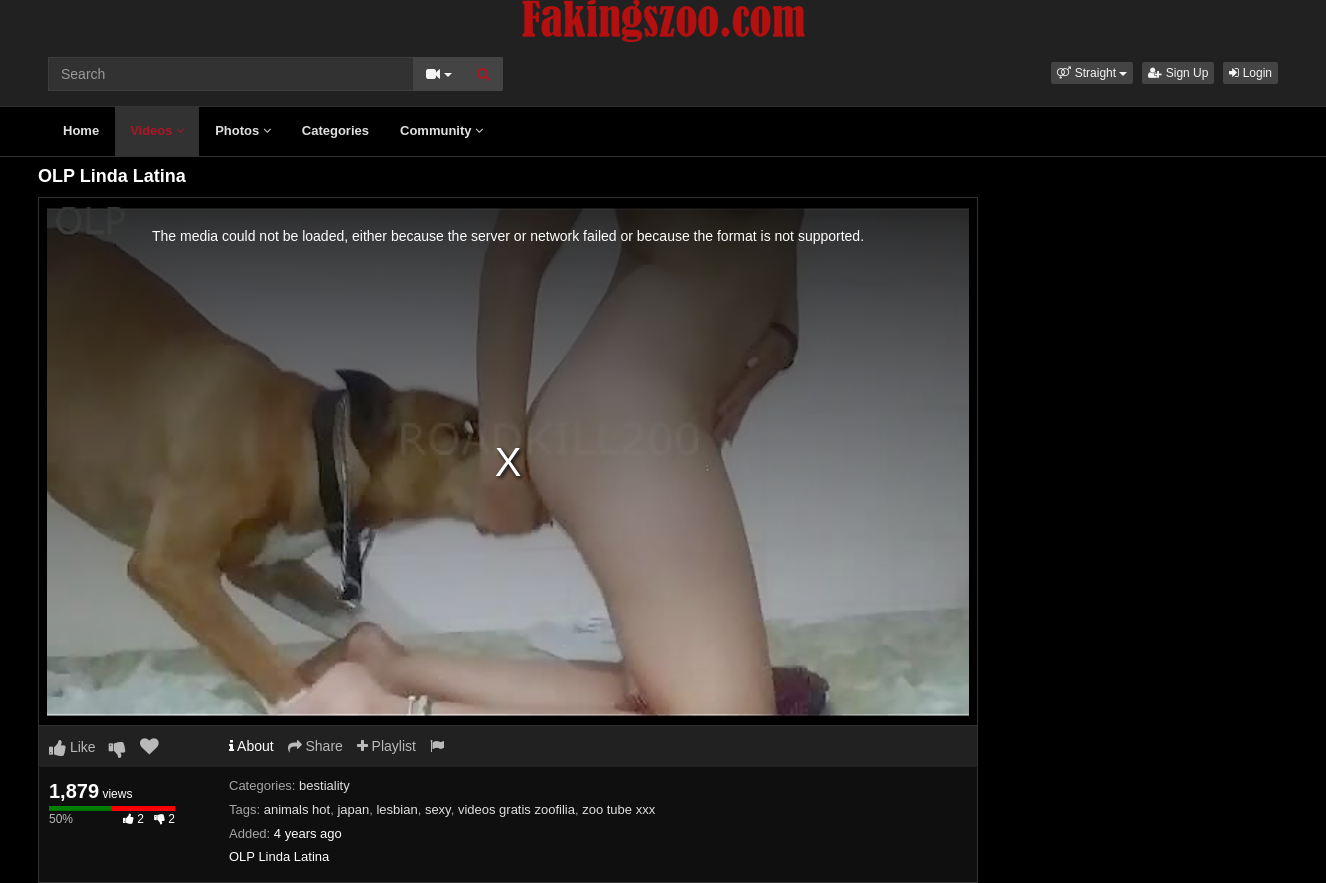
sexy (438, 809)
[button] (1092, 73)
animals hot (297, 809)
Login (1250, 73)
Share (315, 746)
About (251, 746)
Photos (243, 130)
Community (441, 130)
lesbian (396, 809)
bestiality (324, 785)
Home (81, 130)
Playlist (386, 746)
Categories (335, 130)
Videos (157, 130)
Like (72, 747)
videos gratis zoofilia (516, 809)
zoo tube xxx (618, 809)
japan (353, 809)
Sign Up (1178, 73)
